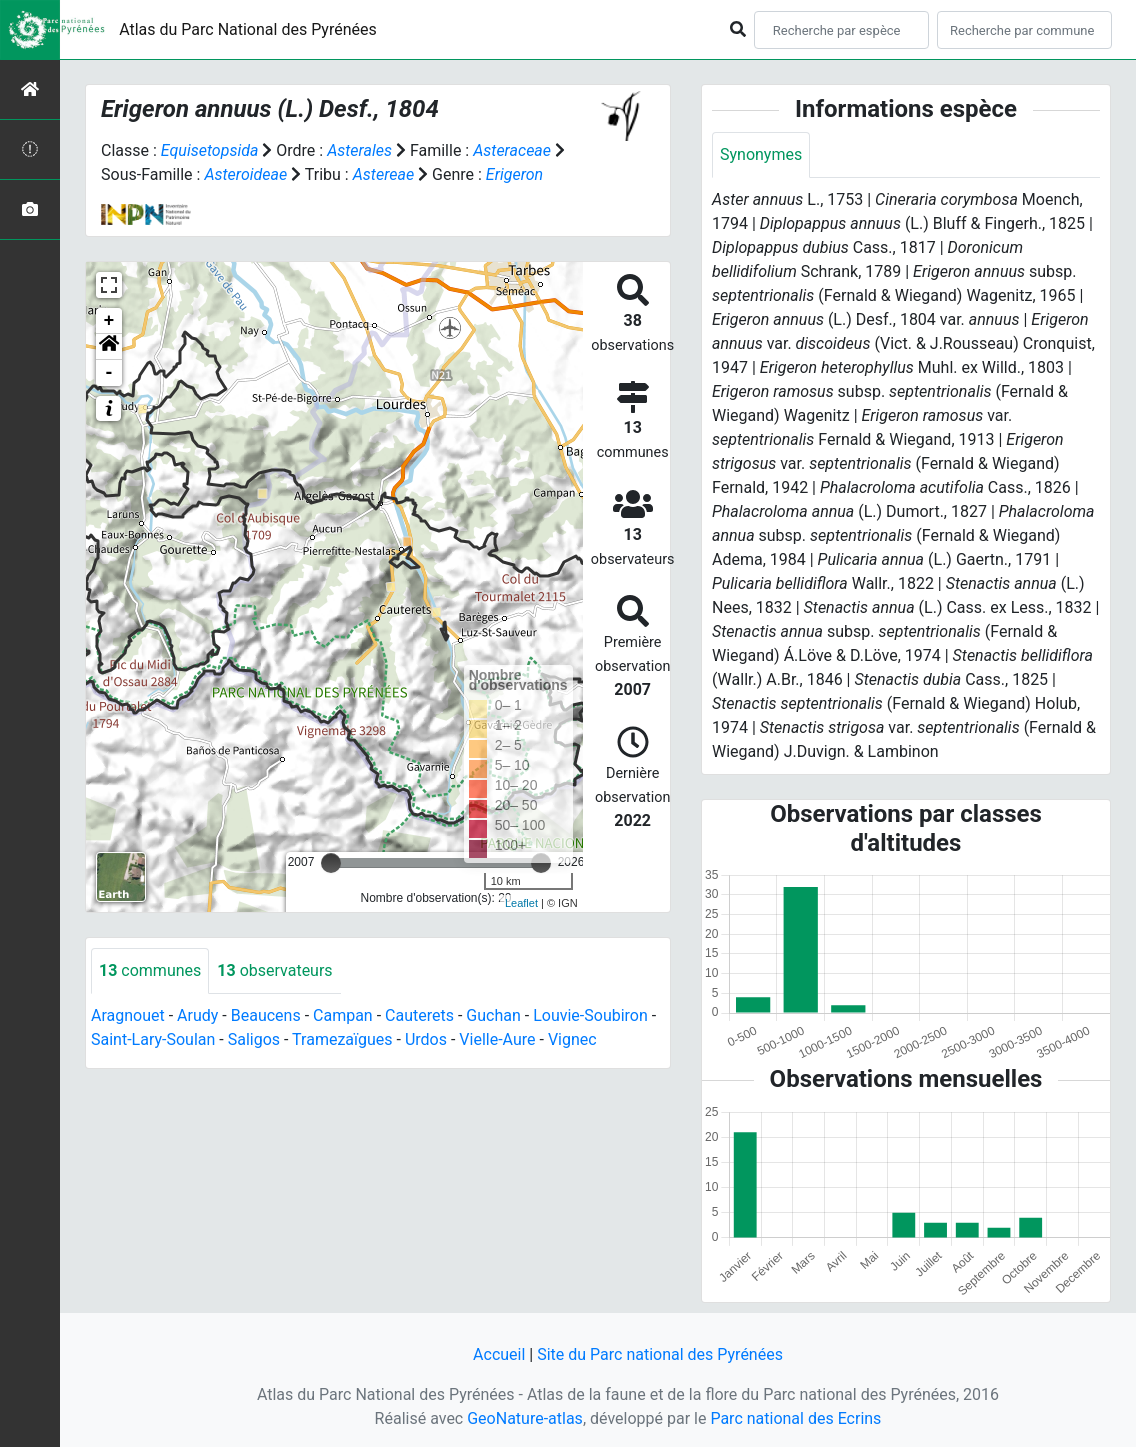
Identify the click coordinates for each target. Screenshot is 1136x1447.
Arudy (197, 1015)
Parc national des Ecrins (795, 1418)
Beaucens (266, 1015)
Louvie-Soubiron (590, 1015)
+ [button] (109, 321)
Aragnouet (128, 1015)
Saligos (254, 1039)
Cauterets (419, 1015)
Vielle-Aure (497, 1039)
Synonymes (761, 154)
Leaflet (521, 903)
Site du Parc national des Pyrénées (660, 1354)
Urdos (426, 1039)
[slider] (331, 863)
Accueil (499, 1354)
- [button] (109, 373)
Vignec (572, 1039)
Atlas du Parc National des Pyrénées (248, 29)
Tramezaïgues (342, 1039)
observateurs (274, 970)
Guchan (493, 1015)
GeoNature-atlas (525, 1418)
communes (150, 970)
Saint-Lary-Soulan (153, 1039)
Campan (343, 1015)
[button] (109, 347)
